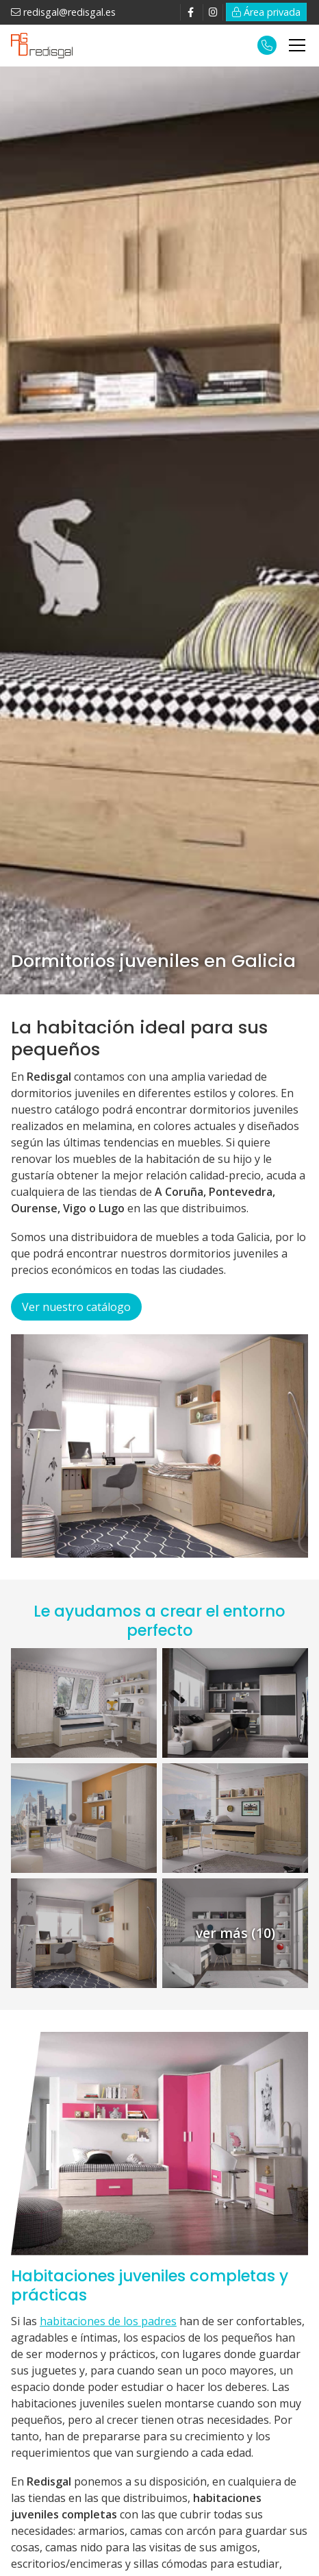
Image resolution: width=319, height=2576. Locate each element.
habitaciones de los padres (108, 2321)
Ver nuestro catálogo (76, 1306)
